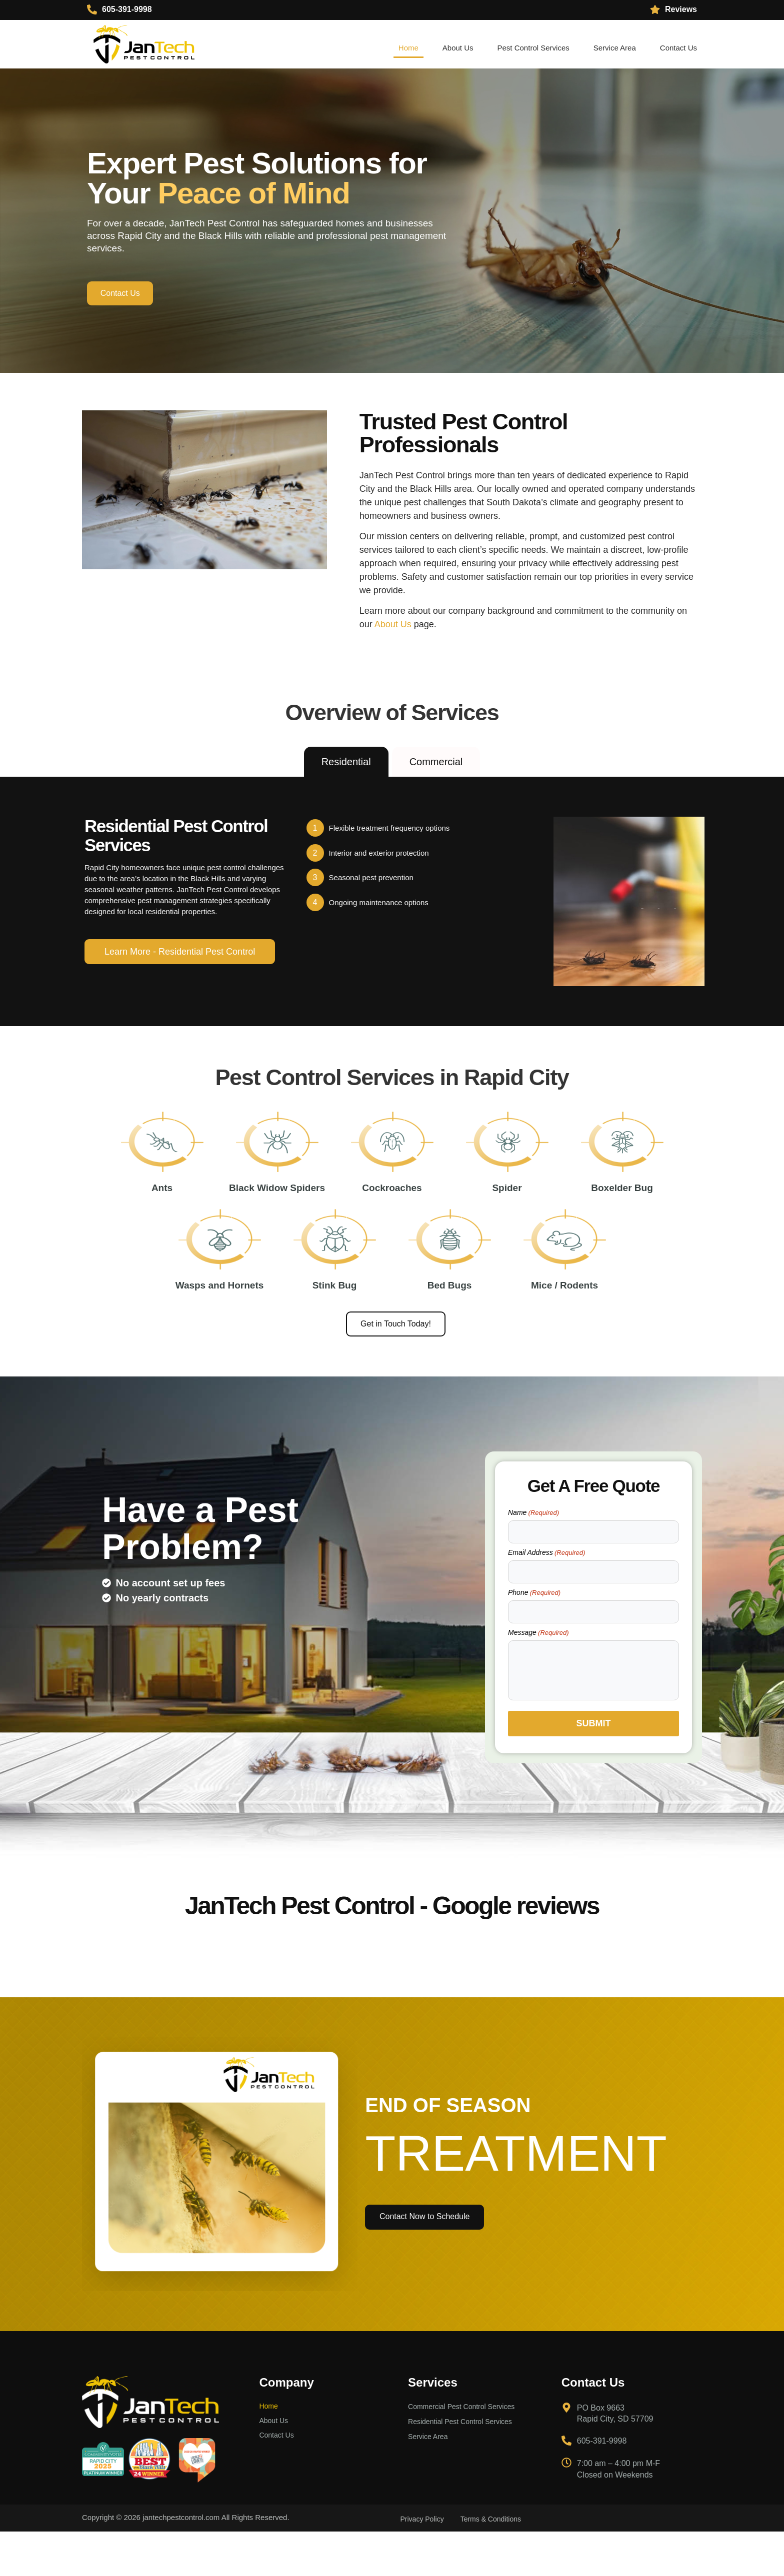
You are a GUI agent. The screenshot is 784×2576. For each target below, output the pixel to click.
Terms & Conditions (498, 2564)
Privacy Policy (424, 2564)
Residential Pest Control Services (464, 2470)
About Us (458, 47)
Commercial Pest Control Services (465, 2453)
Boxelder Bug (622, 1210)
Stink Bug (334, 1329)
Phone (534, 1639)
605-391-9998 (127, 9)
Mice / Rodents (564, 1329)
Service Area (615, 47)
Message (538, 1679)
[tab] (346, 763)
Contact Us (678, 47)
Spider (507, 1210)
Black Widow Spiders (277, 1210)
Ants (162, 1210)
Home (408, 47)
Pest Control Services (534, 47)
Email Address (546, 1599)
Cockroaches (392, 1210)
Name (533, 1559)
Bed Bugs (450, 1329)
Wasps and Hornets (220, 1329)
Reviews (681, 9)
